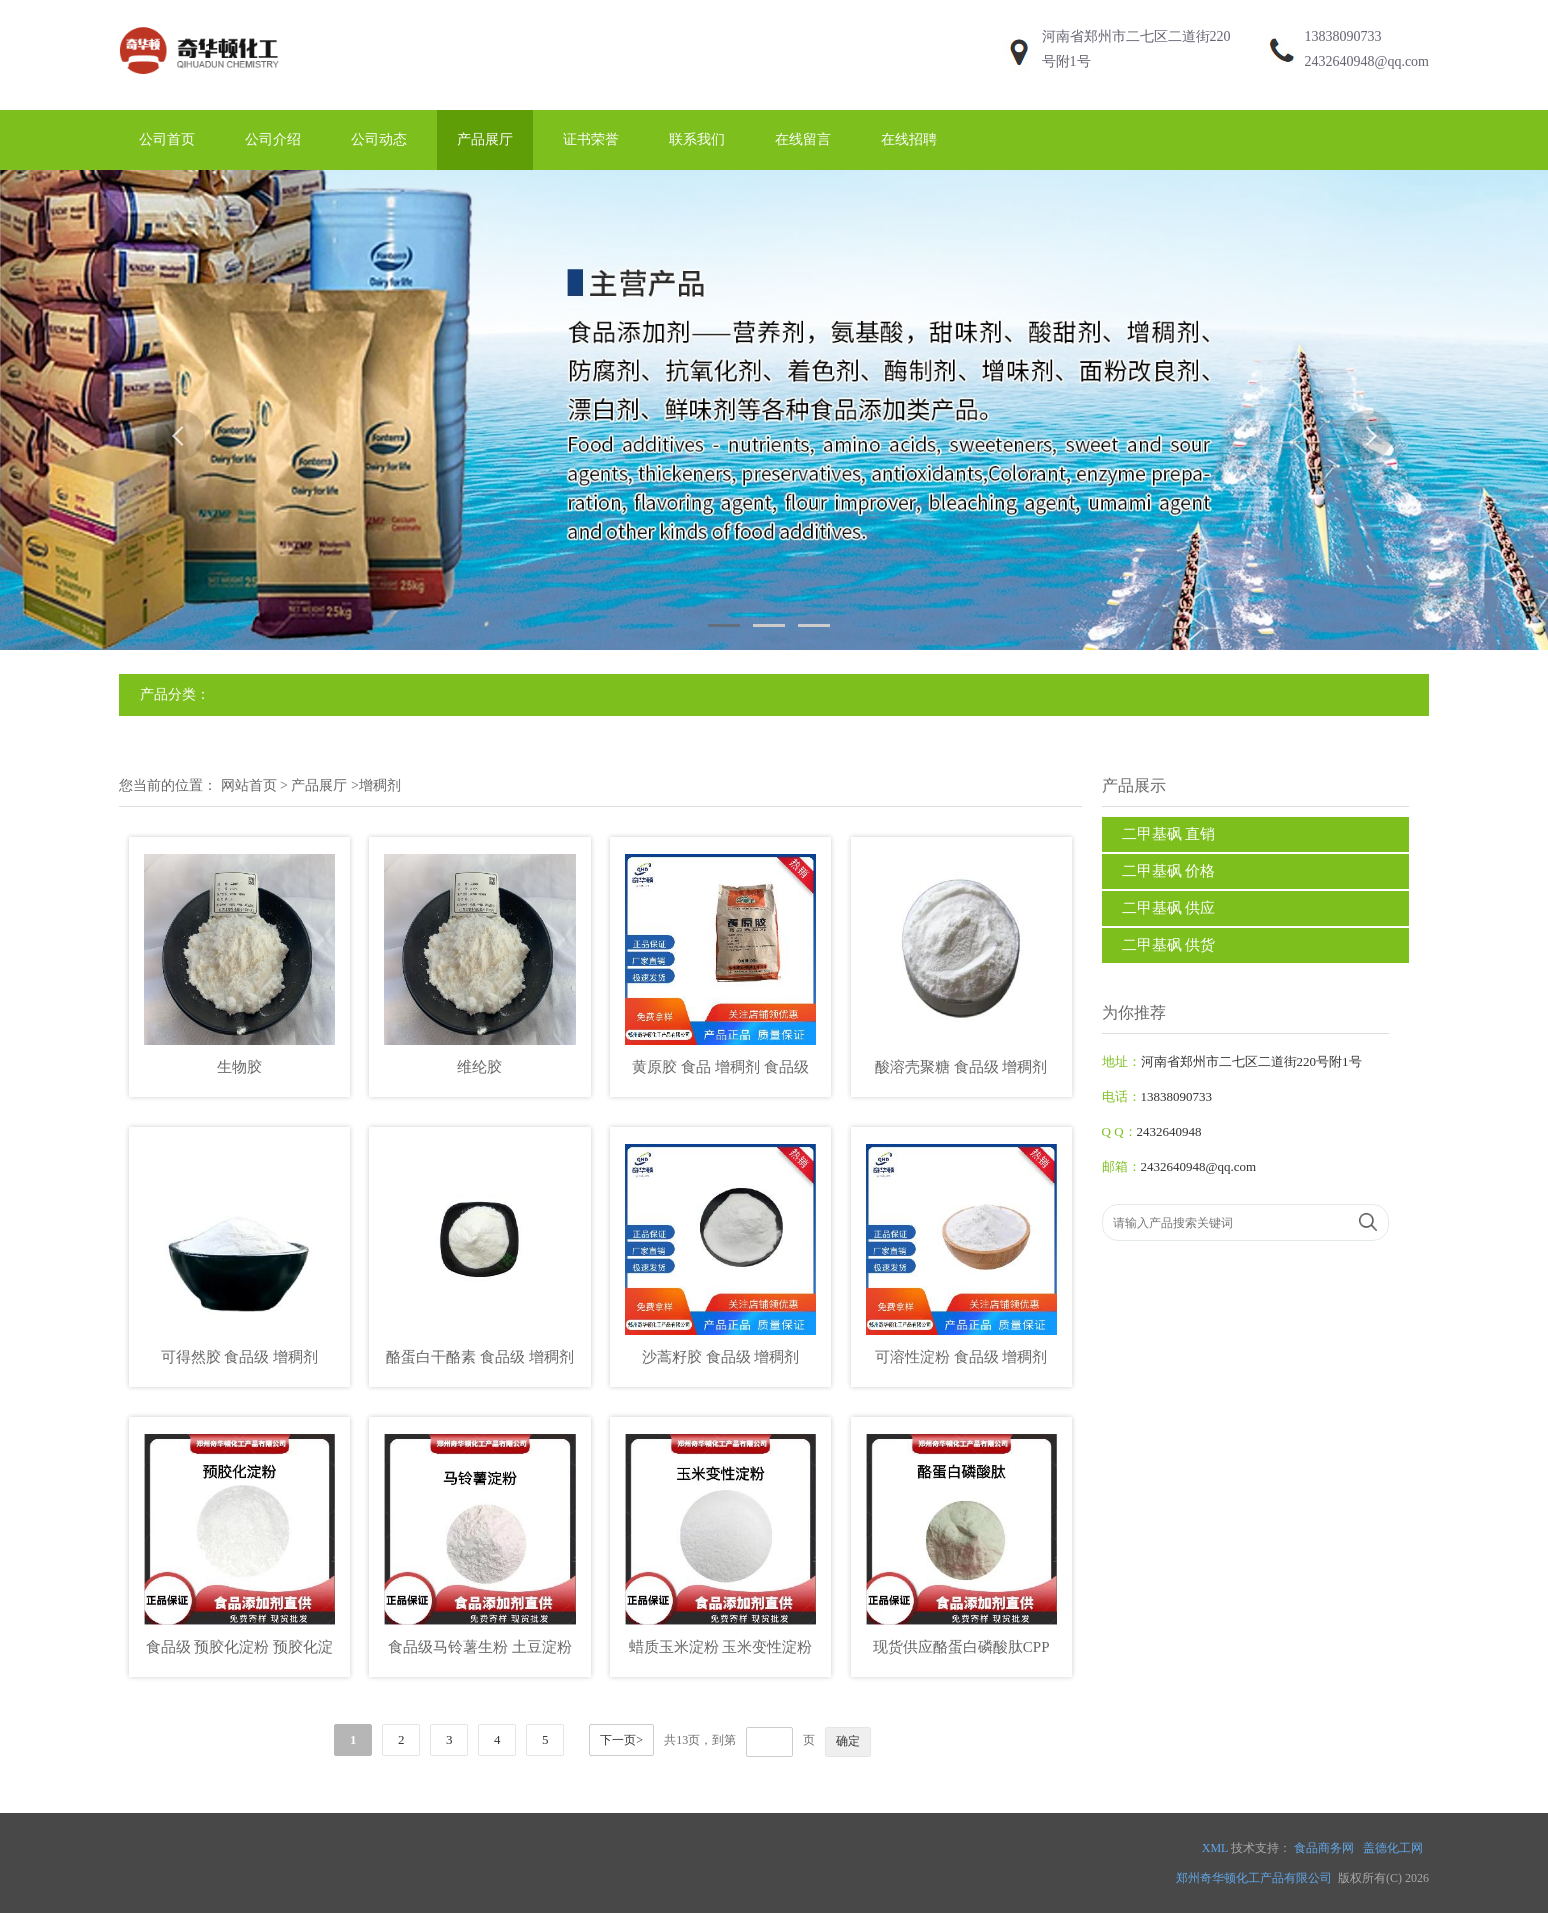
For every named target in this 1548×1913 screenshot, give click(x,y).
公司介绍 (273, 139)
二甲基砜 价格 (1169, 871)
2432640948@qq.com (1367, 61)
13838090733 (1343, 36)
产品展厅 (485, 139)
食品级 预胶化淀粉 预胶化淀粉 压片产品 (240, 1650)
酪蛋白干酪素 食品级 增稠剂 (480, 1357)
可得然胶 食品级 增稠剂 (240, 1357)
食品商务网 (1324, 1848)
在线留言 (803, 139)
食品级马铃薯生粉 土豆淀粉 (480, 1647)
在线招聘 (909, 139)
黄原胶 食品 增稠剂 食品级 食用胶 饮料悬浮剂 (720, 1070)
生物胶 (239, 1067)
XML (1215, 1848)
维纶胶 (479, 1067)
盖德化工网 (1393, 1848)
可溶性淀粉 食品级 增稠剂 (961, 1357)
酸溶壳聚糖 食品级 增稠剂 (961, 1067)
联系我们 (697, 139)
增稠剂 (380, 785)
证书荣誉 (591, 139)
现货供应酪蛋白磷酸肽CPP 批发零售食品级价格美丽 (961, 1650)
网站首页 (249, 785)
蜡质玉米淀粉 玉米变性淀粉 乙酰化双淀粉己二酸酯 (721, 1650)
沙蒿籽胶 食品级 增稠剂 (721, 1357)
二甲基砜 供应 (1169, 908)
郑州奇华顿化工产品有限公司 (1254, 1878)
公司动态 (379, 139)
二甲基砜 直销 (1169, 834)
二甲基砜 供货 (1169, 945)
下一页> (621, 1740)
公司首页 (167, 139)
